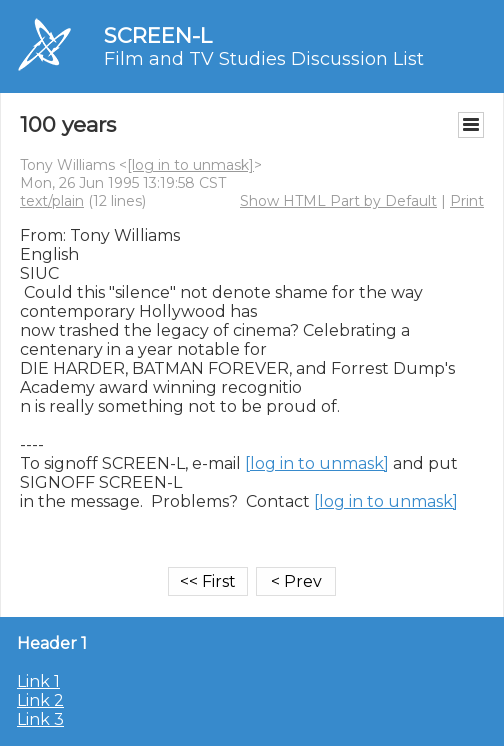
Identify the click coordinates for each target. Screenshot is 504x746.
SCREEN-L (158, 35)
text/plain (52, 201)
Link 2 (40, 700)
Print (467, 201)
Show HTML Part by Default (338, 201)
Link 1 (38, 681)
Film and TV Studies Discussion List (264, 59)
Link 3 (40, 719)
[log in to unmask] (190, 165)
